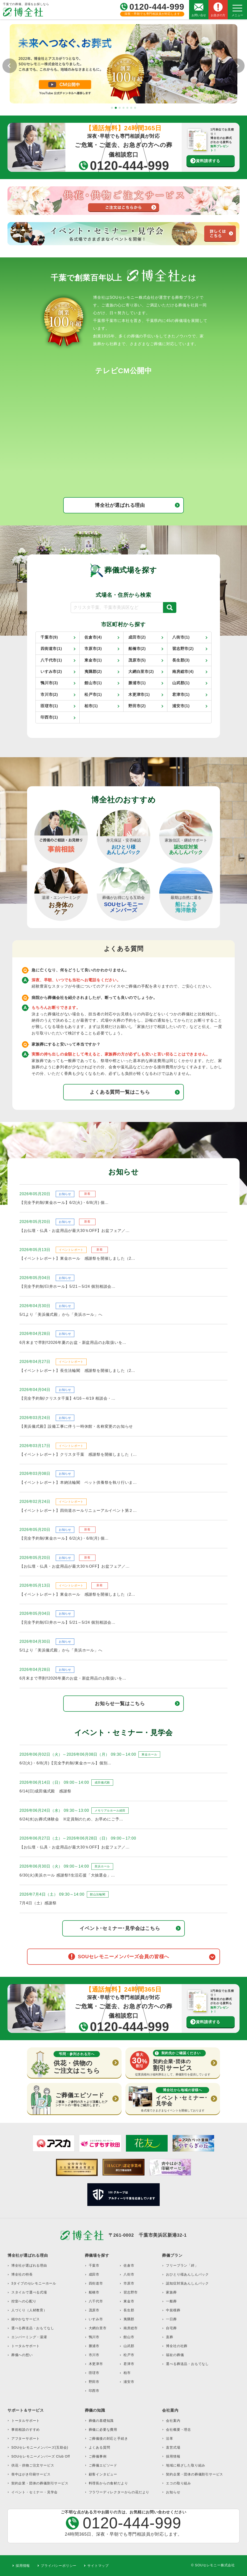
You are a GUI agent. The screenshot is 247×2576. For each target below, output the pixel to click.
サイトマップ (98, 2566)
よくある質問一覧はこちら (120, 1092)
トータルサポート (25, 2346)
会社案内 (173, 2421)
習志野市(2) (183, 649)
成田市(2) (137, 637)
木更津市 (96, 2364)
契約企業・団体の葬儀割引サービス (40, 2483)
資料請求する (208, 161)
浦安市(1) (181, 706)
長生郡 (129, 2310)
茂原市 (94, 2310)
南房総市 (131, 2328)
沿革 (169, 2438)
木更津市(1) (139, 694)
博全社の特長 (22, 2274)
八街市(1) (181, 637)
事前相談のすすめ (25, 2429)
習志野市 (131, 2292)
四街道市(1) (51, 649)
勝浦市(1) (137, 683)
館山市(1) (93, 683)
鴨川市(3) (49, 683)
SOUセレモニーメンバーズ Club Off (40, 2456)
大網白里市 (98, 2328)
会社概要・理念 (178, 2429)
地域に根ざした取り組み (185, 2465)
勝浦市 (94, 2346)
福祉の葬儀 (175, 2355)
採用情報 (173, 2456)
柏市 (127, 2373)
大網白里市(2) (141, 671)
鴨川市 (94, 2337)
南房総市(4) (183, 671)
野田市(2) (137, 706)
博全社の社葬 (176, 2346)
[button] (112, 108)
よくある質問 (99, 2447)
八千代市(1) (51, 660)
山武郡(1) (181, 683)
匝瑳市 (94, 2373)
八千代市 (96, 2301)
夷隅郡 (129, 2319)
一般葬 (171, 2301)
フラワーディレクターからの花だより (119, 2492)
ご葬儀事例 (98, 2456)
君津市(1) (181, 694)
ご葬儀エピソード (103, 2465)
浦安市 (129, 2382)
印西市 (94, 2391)
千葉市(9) (49, 637)
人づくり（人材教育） (29, 2310)
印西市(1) (49, 717)
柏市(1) (91, 706)
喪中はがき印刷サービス (31, 2474)
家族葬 (171, 2292)
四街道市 (96, 2283)
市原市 (129, 2283)
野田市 (94, 2382)
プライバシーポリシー (58, 2566)
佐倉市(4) (93, 637)
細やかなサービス (25, 2319)
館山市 (129, 2337)
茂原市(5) (137, 660)
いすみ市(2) (51, 671)
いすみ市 (96, 2319)
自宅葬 (171, 2328)
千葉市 (94, 2265)
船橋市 (94, 2292)
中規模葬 (173, 2310)
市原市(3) (93, 649)
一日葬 (171, 2319)
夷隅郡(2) (93, 671)
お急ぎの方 (218, 15)
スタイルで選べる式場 (29, 2292)
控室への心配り (23, 2301)
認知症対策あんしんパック (187, 2283)
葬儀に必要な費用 (103, 2429)
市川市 (94, 2355)
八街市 (129, 2274)
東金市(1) (93, 660)
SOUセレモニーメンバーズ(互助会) (39, 2447)
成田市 (94, 2274)
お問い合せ (199, 15)
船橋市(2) (137, 649)
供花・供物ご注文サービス (32, 2465)
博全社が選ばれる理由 (120, 505)
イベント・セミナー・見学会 (34, 2492)
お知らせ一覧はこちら (120, 1703)
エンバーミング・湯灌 (29, 2337)
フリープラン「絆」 (182, 2265)
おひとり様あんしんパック (187, 2274)
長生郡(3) (181, 660)
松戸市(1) (93, 694)
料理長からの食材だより (108, 2483)
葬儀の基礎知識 (101, 2421)
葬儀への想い (22, 2355)
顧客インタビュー (103, 2474)
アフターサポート (25, 2438)
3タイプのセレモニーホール (33, 2283)
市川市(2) (49, 694)
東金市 (129, 2301)
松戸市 (129, 2355)
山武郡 (129, 2346)
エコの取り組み (178, 2483)
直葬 (169, 2337)
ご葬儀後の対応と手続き (108, 2438)
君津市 (129, 2364)
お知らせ (173, 2492)
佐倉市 (129, 2265)
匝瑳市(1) (49, 706)
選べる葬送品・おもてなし (32, 2328)
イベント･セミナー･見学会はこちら (120, 1928)
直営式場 (173, 2447)
